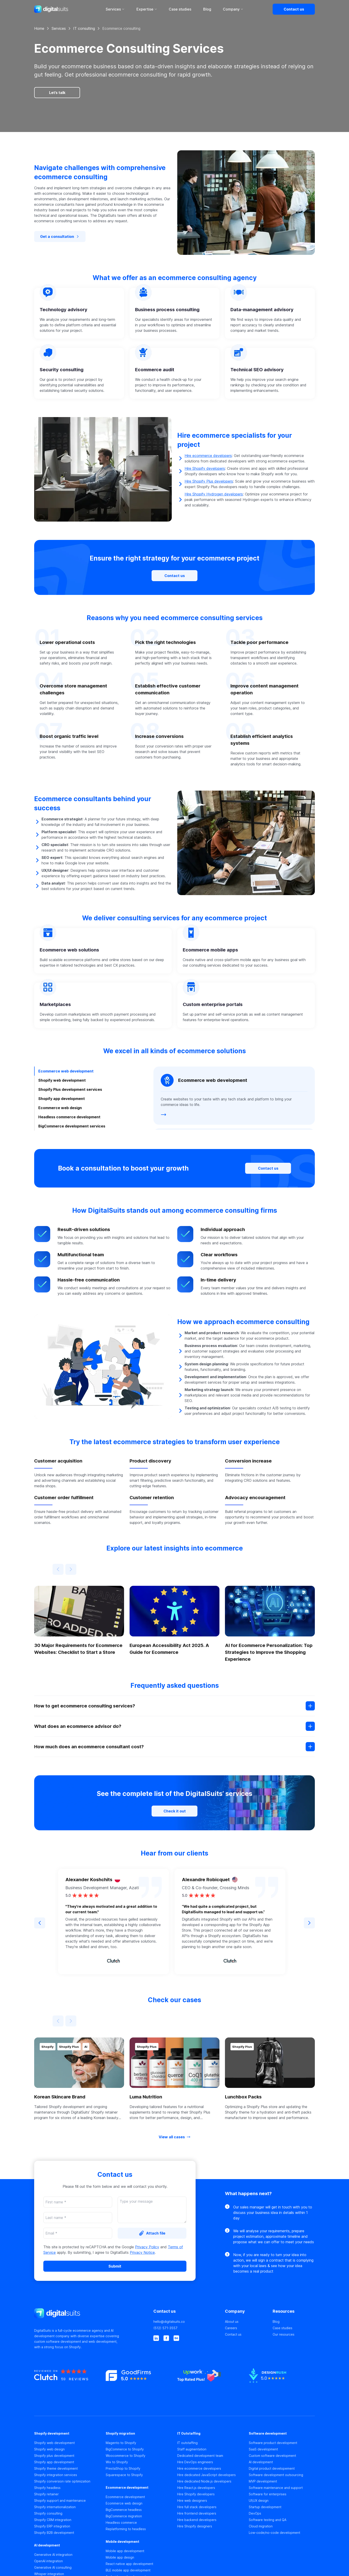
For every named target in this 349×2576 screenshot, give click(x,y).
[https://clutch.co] (67, 2382)
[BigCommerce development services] (91, 1126)
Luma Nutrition (146, 2097)
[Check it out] (174, 1811)
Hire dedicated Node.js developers (204, 2481)
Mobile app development (125, 2551)
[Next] (70, 1569)
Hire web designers (192, 2500)
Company (233, 9)
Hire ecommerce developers (208, 455)
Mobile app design (120, 2557)
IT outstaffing (187, 2443)
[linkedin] (156, 2338)
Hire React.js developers (196, 2488)
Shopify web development (54, 2443)
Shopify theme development (56, 2468)
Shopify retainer (46, 2494)
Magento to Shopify (121, 2443)
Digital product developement (272, 2468)
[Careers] (246, 2328)
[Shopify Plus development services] (91, 1089)
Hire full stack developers (196, 2507)
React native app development (129, 2564)
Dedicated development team (200, 2456)
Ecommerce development (125, 2497)
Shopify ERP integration (52, 2526)
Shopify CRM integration (52, 2520)
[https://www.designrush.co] (282, 2382)
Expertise (146, 9)
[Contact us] (294, 9)
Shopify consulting (48, 2513)
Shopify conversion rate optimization (62, 2481)
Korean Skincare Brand (59, 2097)
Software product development (273, 2443)
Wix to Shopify (117, 2462)
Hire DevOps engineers (195, 2462)
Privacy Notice (142, 2252)
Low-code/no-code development (274, 2533)
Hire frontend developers (196, 2513)
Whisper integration (49, 2574)
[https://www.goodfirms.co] (139, 2382)
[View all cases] (174, 2136)
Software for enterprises (267, 2494)
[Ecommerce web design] (91, 1107)
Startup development (265, 2507)
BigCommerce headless (124, 2510)
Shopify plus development (54, 2456)
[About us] (246, 2321)
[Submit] (114, 2266)
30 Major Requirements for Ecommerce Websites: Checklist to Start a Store (78, 1649)
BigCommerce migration (124, 2516)
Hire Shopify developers (205, 468)
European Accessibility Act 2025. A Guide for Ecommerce (169, 1649)
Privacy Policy (147, 2247)
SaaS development (263, 2449)
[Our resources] (294, 2334)
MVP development (263, 2481)
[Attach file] (152, 2233)
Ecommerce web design (124, 2503)
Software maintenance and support (276, 2488)
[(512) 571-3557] (186, 2328)
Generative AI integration (53, 2555)
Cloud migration (261, 2526)
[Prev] (58, 1569)
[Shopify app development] (91, 1098)
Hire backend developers (196, 2520)
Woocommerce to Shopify (125, 2456)
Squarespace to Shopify (124, 2475)
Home (39, 28)
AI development (261, 2462)
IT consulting (84, 28)
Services (115, 9)
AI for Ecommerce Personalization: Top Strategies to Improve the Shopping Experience (269, 1652)
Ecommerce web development (212, 1080)
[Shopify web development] (91, 1080)
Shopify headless (47, 2488)
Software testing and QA (267, 2520)
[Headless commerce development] (91, 1117)
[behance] (176, 2338)
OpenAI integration (48, 2561)
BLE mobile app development (128, 2570)
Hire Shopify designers (194, 2526)
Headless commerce (121, 2522)
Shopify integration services (55, 2475)
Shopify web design (49, 2449)
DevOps (255, 2513)
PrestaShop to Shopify (123, 2468)
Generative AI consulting (53, 2567)
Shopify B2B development (54, 2533)
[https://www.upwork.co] (210, 2382)
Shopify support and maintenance (60, 2500)
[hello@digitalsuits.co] (186, 2321)
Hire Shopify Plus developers (209, 481)
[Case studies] (294, 2328)
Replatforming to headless (126, 2529)
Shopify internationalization (55, 2507)
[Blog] (294, 2321)
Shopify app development (54, 2462)
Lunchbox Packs (243, 2097)
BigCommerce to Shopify (125, 2449)
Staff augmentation (191, 2449)
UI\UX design (259, 2500)
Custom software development (272, 2456)
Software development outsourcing (276, 2475)
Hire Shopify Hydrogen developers (214, 494)
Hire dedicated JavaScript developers (206, 2475)
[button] (79, 313)
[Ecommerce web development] (91, 1071)
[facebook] (166, 2338)
